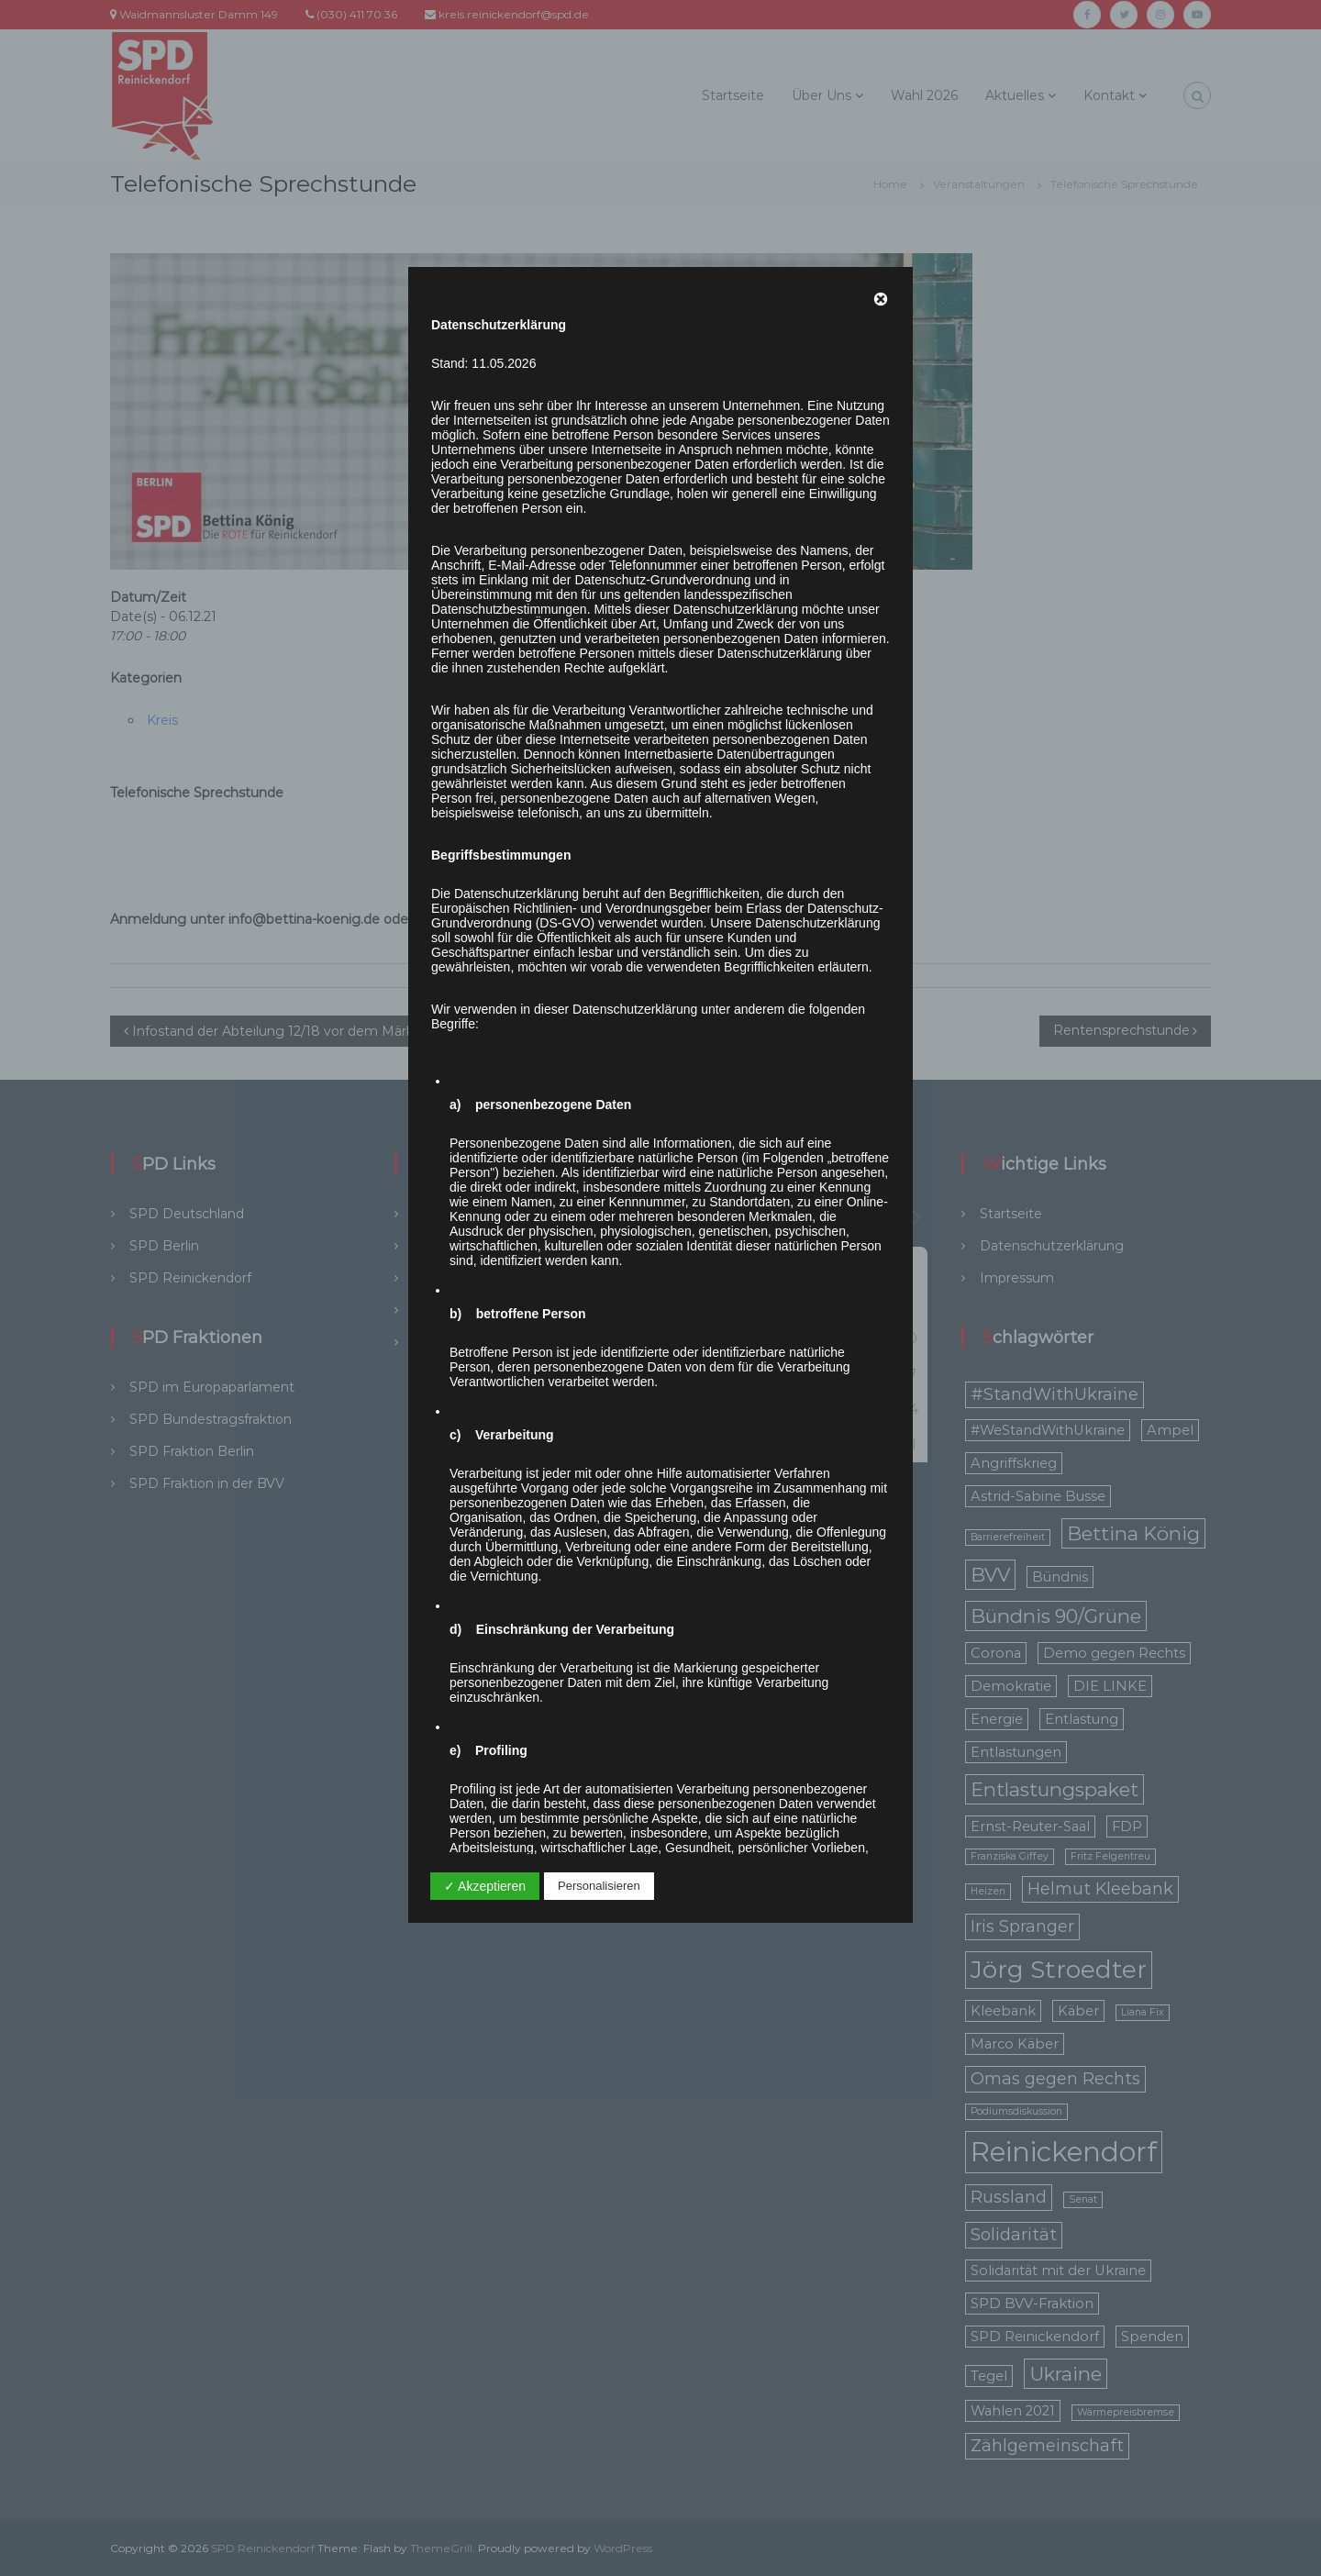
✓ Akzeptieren (485, 1886)
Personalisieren (599, 1886)
